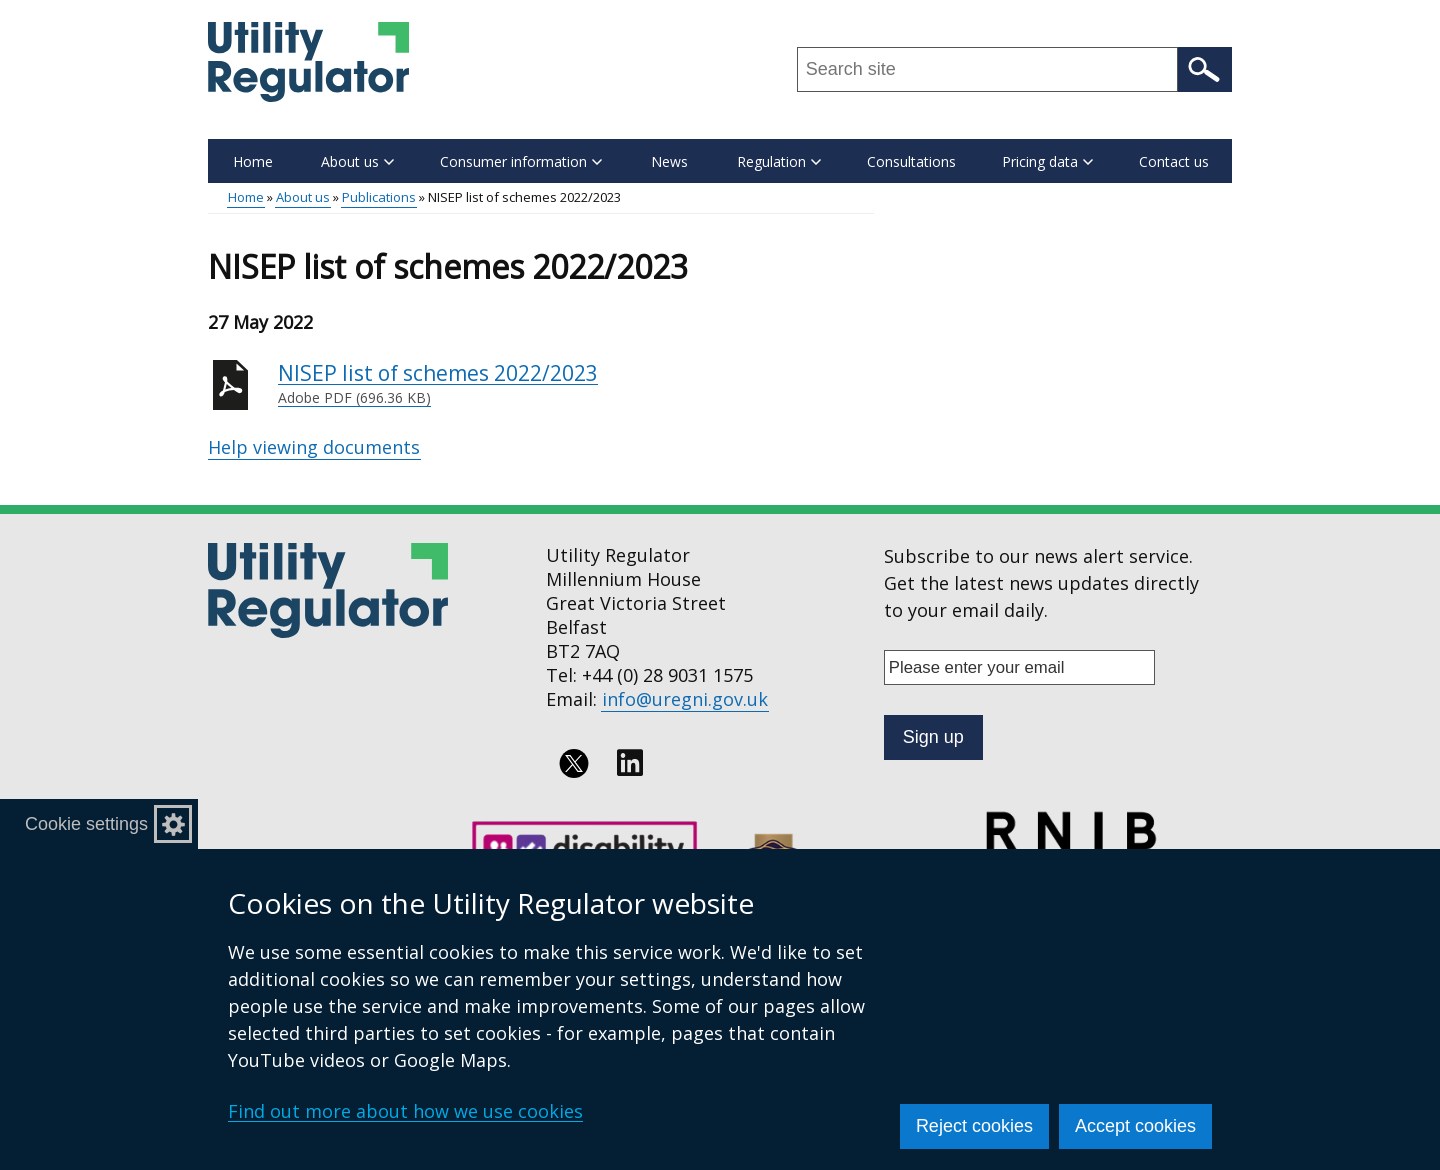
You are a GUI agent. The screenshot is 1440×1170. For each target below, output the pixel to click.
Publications (379, 197)
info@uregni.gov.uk (685, 699)
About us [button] (357, 161)
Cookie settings (86, 824)
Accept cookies (1135, 1126)
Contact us (1174, 161)
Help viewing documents (314, 447)
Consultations (911, 161)
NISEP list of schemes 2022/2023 (576, 384)
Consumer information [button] (521, 161)
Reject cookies (974, 1126)
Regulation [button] (779, 161)
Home (253, 161)
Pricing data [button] (1047, 161)
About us (303, 197)
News (669, 161)
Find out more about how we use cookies (405, 1111)
